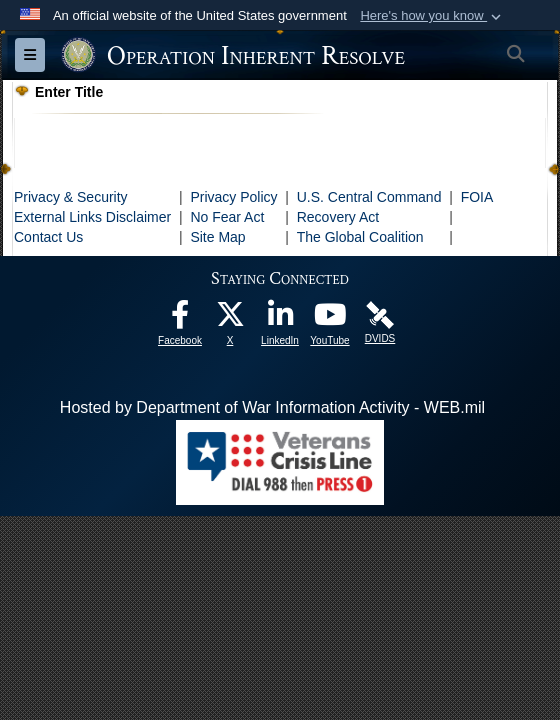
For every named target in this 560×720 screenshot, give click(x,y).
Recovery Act (338, 217)
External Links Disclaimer (92, 217)
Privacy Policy (233, 197)
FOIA (477, 197)
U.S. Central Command (369, 197)
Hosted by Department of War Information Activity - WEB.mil (272, 407)
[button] (432, 16)
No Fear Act (227, 217)
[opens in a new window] (180, 319)
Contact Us (48, 237)
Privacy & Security (71, 197)
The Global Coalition (360, 237)
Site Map (217, 237)
